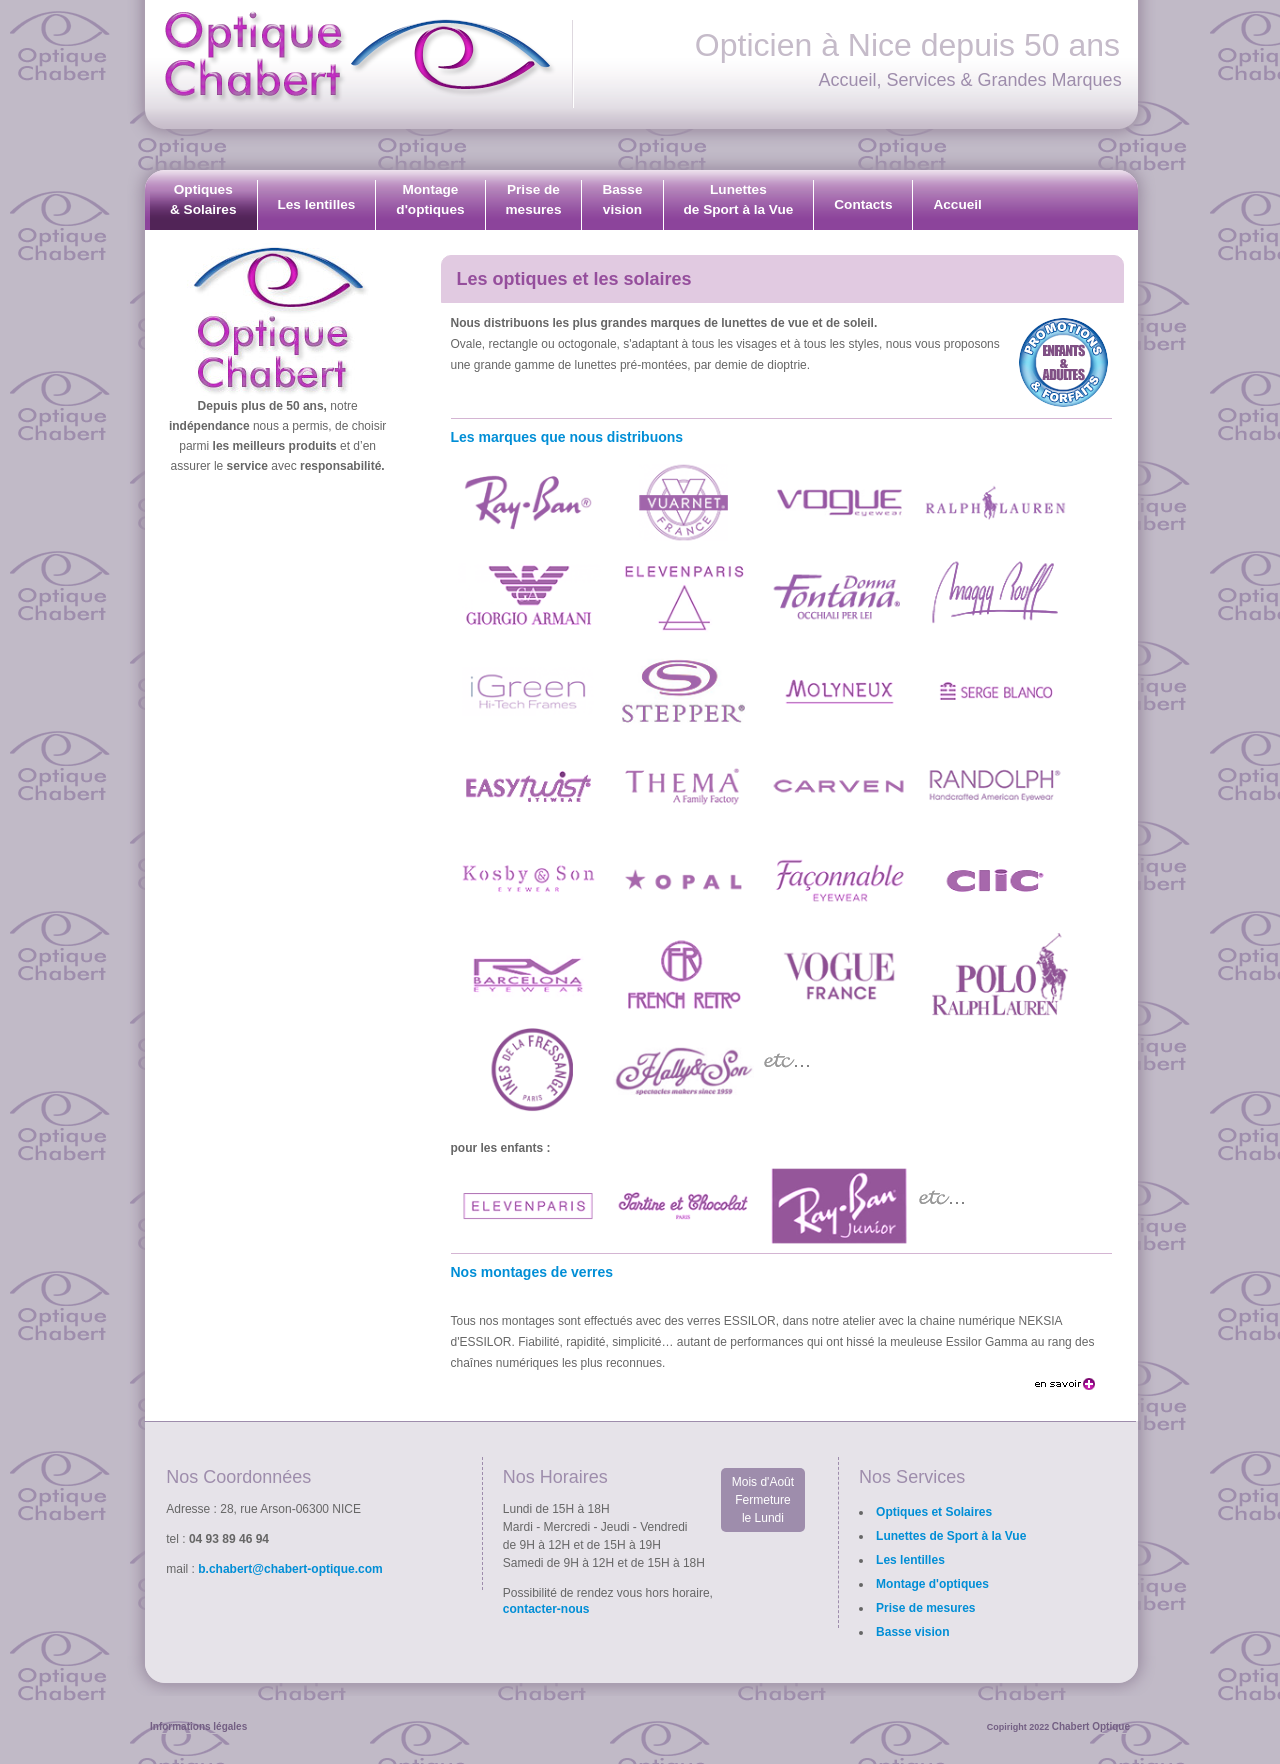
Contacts (863, 204)
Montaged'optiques (430, 199)
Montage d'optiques (932, 1584)
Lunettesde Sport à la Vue (739, 199)
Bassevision (622, 199)
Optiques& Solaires (203, 199)
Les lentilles (317, 204)
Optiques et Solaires (934, 1512)
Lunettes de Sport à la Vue (951, 1536)
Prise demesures (534, 199)
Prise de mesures (925, 1608)
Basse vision (912, 1632)
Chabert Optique (1091, 1726)
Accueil (957, 204)
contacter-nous (546, 1609)
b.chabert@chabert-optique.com (290, 1569)
